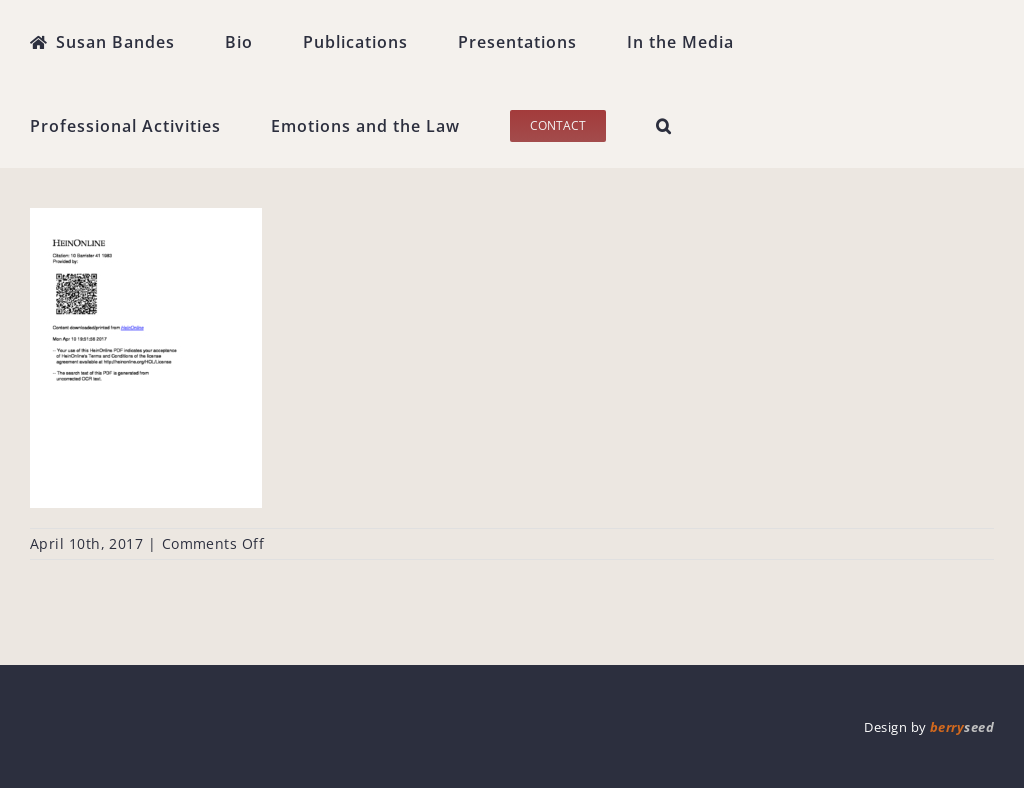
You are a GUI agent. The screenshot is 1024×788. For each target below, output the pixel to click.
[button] (664, 126)
